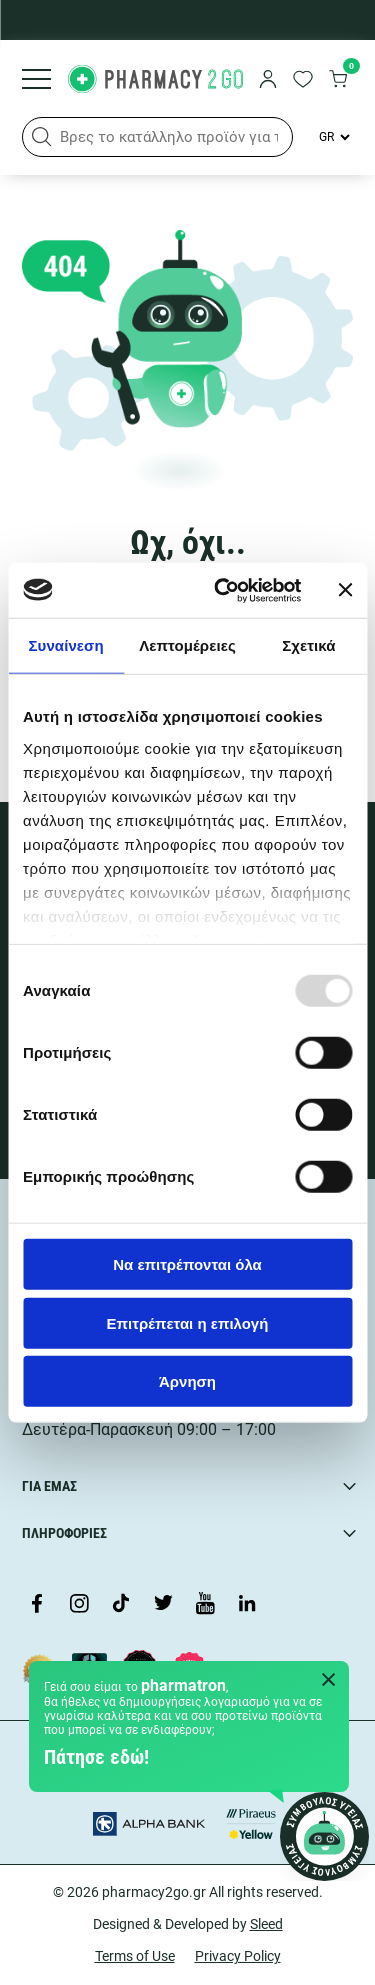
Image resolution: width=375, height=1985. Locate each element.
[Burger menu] (36, 81)
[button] (42, 137)
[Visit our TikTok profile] (121, 1605)
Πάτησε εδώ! (96, 1757)
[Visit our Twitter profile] (163, 1605)
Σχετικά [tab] (308, 645)
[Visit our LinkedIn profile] (247, 1605)
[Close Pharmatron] (329, 1681)
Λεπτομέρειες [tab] (187, 645)
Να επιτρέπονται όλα (187, 1264)
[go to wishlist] (303, 81)
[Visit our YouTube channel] (205, 1605)
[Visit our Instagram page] (79, 1605)
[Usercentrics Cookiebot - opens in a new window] (223, 590)
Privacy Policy (238, 1956)
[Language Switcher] (333, 137)
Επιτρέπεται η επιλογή (188, 1322)
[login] (268, 81)
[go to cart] (338, 81)
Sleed (266, 1924)
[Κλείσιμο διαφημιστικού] (345, 590)
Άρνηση (187, 1381)
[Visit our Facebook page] (37, 1605)
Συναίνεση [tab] (65, 645)
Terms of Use (135, 1956)
